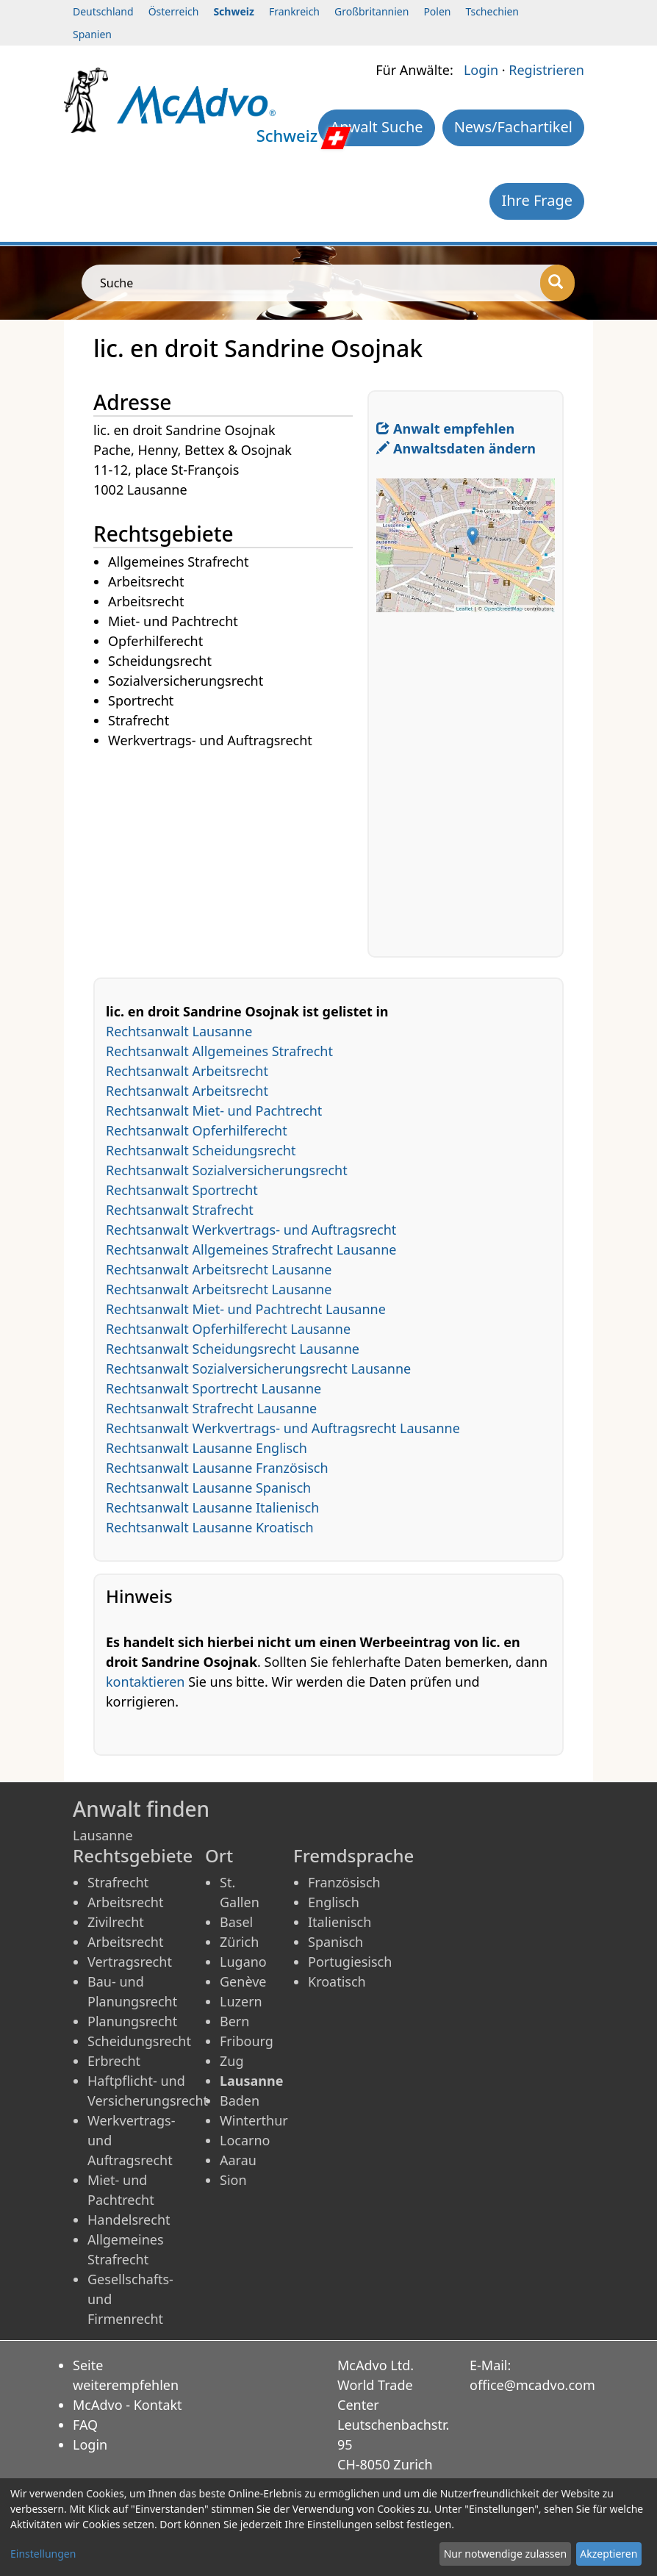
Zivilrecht (115, 1922)
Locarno (245, 2140)
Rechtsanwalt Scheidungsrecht (200, 1150)
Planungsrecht (132, 2021)
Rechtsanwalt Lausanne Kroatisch (210, 1527)
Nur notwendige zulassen (505, 2554)
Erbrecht (113, 2061)
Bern (234, 2021)
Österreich (173, 11)
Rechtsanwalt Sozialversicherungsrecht (227, 1170)
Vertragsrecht (129, 1961)
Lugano (243, 1961)
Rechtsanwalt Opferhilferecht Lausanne (228, 1329)
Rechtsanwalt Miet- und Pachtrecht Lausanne (246, 1309)
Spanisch (335, 1942)
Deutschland (103, 11)
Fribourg (246, 2041)
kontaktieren (145, 1681)
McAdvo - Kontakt (127, 2405)
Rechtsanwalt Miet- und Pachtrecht (214, 1110)
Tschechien (492, 11)
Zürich (239, 1942)
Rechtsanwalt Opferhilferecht (196, 1130)
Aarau (238, 2160)
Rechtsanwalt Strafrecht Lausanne (211, 1408)
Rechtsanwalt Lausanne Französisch (217, 1468)
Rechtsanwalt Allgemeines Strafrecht (219, 1051)
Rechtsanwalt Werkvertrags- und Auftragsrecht (251, 1229)
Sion (233, 2180)
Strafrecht (117, 1882)
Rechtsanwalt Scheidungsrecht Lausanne (232, 1348)
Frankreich (294, 11)
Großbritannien (371, 11)
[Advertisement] (230, 854)
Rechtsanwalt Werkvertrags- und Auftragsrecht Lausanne (283, 1428)
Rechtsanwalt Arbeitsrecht (187, 1071)
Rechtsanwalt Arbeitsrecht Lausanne (218, 1269)
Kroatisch (337, 1981)
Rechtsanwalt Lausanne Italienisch (212, 1507)
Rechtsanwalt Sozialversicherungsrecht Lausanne (258, 1368)
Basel (236, 1922)
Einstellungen (43, 2554)
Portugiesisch (350, 1961)
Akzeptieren (608, 2554)
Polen (436, 11)
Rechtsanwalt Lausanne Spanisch (208, 1487)
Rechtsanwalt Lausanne (179, 1031)
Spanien (92, 34)
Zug (232, 2061)
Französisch (344, 1882)
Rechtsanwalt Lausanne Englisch (206, 1448)
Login (481, 70)
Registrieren (546, 70)
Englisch (333, 1902)
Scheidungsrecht (139, 2041)
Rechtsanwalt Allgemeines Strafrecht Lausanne (251, 1249)
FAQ (85, 2424)
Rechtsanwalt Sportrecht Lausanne (213, 1388)
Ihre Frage (536, 200)
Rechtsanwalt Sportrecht (182, 1190)
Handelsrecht (128, 2219)
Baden (239, 2100)
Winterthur (254, 2120)
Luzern (241, 2001)
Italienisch (339, 1922)
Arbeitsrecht (125, 1902)
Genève (243, 1981)
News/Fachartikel (513, 127)
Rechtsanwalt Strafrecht (180, 1210)
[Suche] (557, 283)
